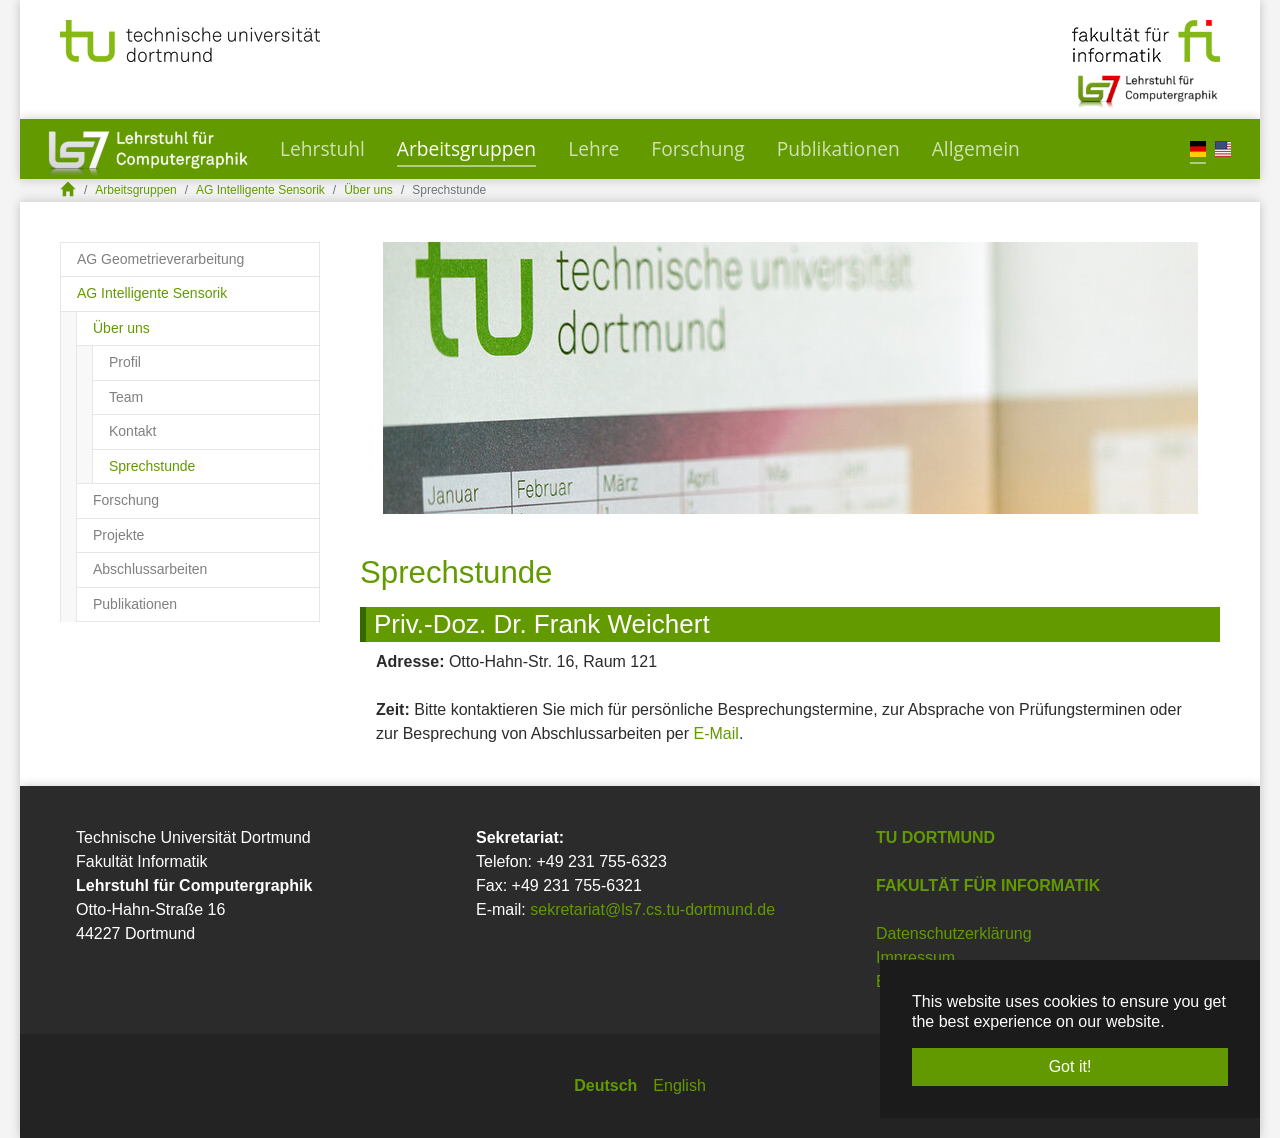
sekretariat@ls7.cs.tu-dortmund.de (652, 909)
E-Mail (716, 733)
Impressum (915, 957)
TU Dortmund (935, 837)
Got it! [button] (1070, 1066)
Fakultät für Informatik (988, 885)
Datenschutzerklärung (954, 933)
